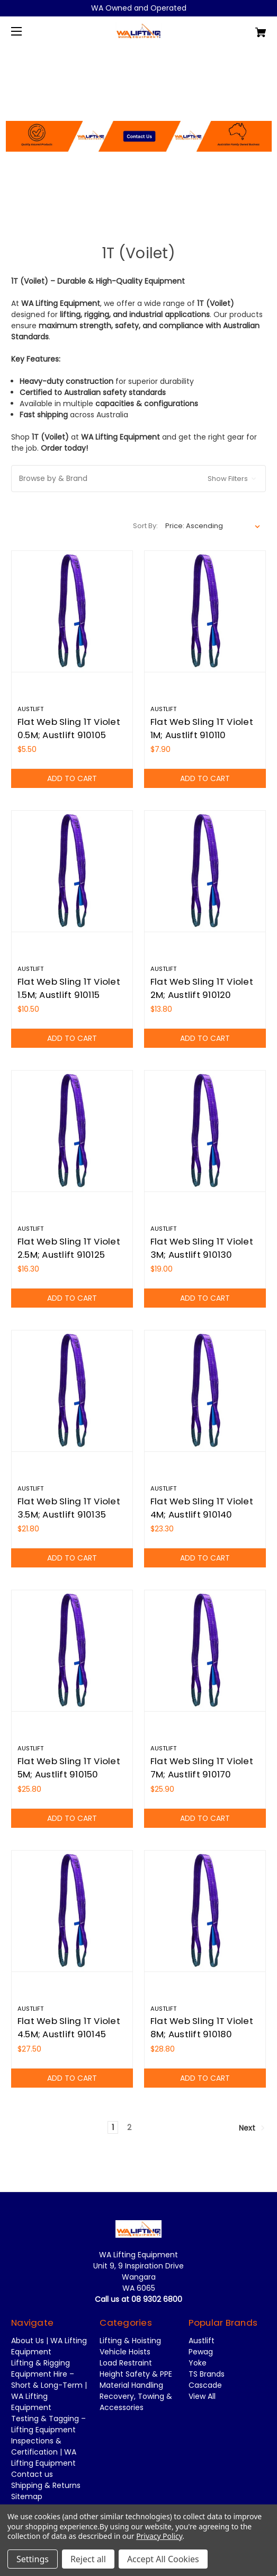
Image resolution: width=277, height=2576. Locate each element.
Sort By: (145, 526)
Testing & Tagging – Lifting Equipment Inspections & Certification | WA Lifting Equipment (48, 2440)
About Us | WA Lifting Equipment (49, 2346)
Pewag (201, 2351)
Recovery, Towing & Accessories (136, 2402)
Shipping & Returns (46, 2485)
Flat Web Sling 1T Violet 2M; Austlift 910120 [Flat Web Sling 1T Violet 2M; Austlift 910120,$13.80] (201, 988)
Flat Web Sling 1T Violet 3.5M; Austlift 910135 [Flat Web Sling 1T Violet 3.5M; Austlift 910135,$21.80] (68, 1508)
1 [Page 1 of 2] (113, 2127)
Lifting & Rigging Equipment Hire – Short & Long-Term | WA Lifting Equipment (49, 2385)
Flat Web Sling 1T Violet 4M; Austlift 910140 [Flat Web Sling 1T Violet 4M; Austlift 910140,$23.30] (201, 1508)
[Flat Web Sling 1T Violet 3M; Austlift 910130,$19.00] (205, 1131)
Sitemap (26, 2496)
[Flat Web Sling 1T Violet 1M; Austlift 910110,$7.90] (205, 611)
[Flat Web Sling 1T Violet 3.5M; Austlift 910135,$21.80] (72, 1390)
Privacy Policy (159, 2536)
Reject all (88, 2559)
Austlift (202, 2340)
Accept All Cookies (163, 2559)
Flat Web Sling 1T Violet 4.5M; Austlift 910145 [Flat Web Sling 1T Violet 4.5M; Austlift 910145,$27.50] (68, 2027)
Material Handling (131, 2385)
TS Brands (207, 2374)
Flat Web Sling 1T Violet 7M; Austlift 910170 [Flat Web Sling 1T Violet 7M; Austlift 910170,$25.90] (201, 1768)
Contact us (32, 2474)
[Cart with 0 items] (240, 28)
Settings (32, 2559)
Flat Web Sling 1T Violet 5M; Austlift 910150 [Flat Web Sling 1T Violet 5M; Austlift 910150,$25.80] (68, 1768)
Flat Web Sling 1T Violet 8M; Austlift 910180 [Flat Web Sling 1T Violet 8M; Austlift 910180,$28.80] (201, 2027)
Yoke (198, 2363)
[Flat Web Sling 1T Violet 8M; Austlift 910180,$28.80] (205, 1911)
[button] (139, 112)
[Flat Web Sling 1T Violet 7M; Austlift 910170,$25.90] (205, 1650)
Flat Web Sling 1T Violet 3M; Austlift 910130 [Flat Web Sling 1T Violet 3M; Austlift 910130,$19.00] (201, 1248)
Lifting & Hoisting (130, 2340)
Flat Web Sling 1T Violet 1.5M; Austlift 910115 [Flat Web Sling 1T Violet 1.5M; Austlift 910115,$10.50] (68, 988)
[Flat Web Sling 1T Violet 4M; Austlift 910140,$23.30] (205, 1390)
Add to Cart (72, 778)
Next (252, 2127)
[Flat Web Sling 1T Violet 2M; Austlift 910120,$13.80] (205, 871)
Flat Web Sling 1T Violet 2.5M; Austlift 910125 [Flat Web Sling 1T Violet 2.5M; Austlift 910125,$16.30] (68, 1248)
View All (202, 2396)
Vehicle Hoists (125, 2351)
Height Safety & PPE (136, 2374)
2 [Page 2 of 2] (129, 2127)
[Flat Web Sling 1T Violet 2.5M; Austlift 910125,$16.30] (72, 1131)
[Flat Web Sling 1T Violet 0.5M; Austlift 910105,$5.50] (72, 611)
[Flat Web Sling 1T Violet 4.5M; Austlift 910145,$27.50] (72, 1911)
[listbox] (213, 526)
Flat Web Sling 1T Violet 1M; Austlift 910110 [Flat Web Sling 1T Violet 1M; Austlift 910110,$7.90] (201, 728)
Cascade (205, 2385)
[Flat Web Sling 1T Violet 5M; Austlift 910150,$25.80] (72, 1650)
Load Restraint (126, 2363)
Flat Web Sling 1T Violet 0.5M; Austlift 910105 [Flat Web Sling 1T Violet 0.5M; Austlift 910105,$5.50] (68, 728)
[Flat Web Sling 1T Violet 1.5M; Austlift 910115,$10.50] (72, 871)
